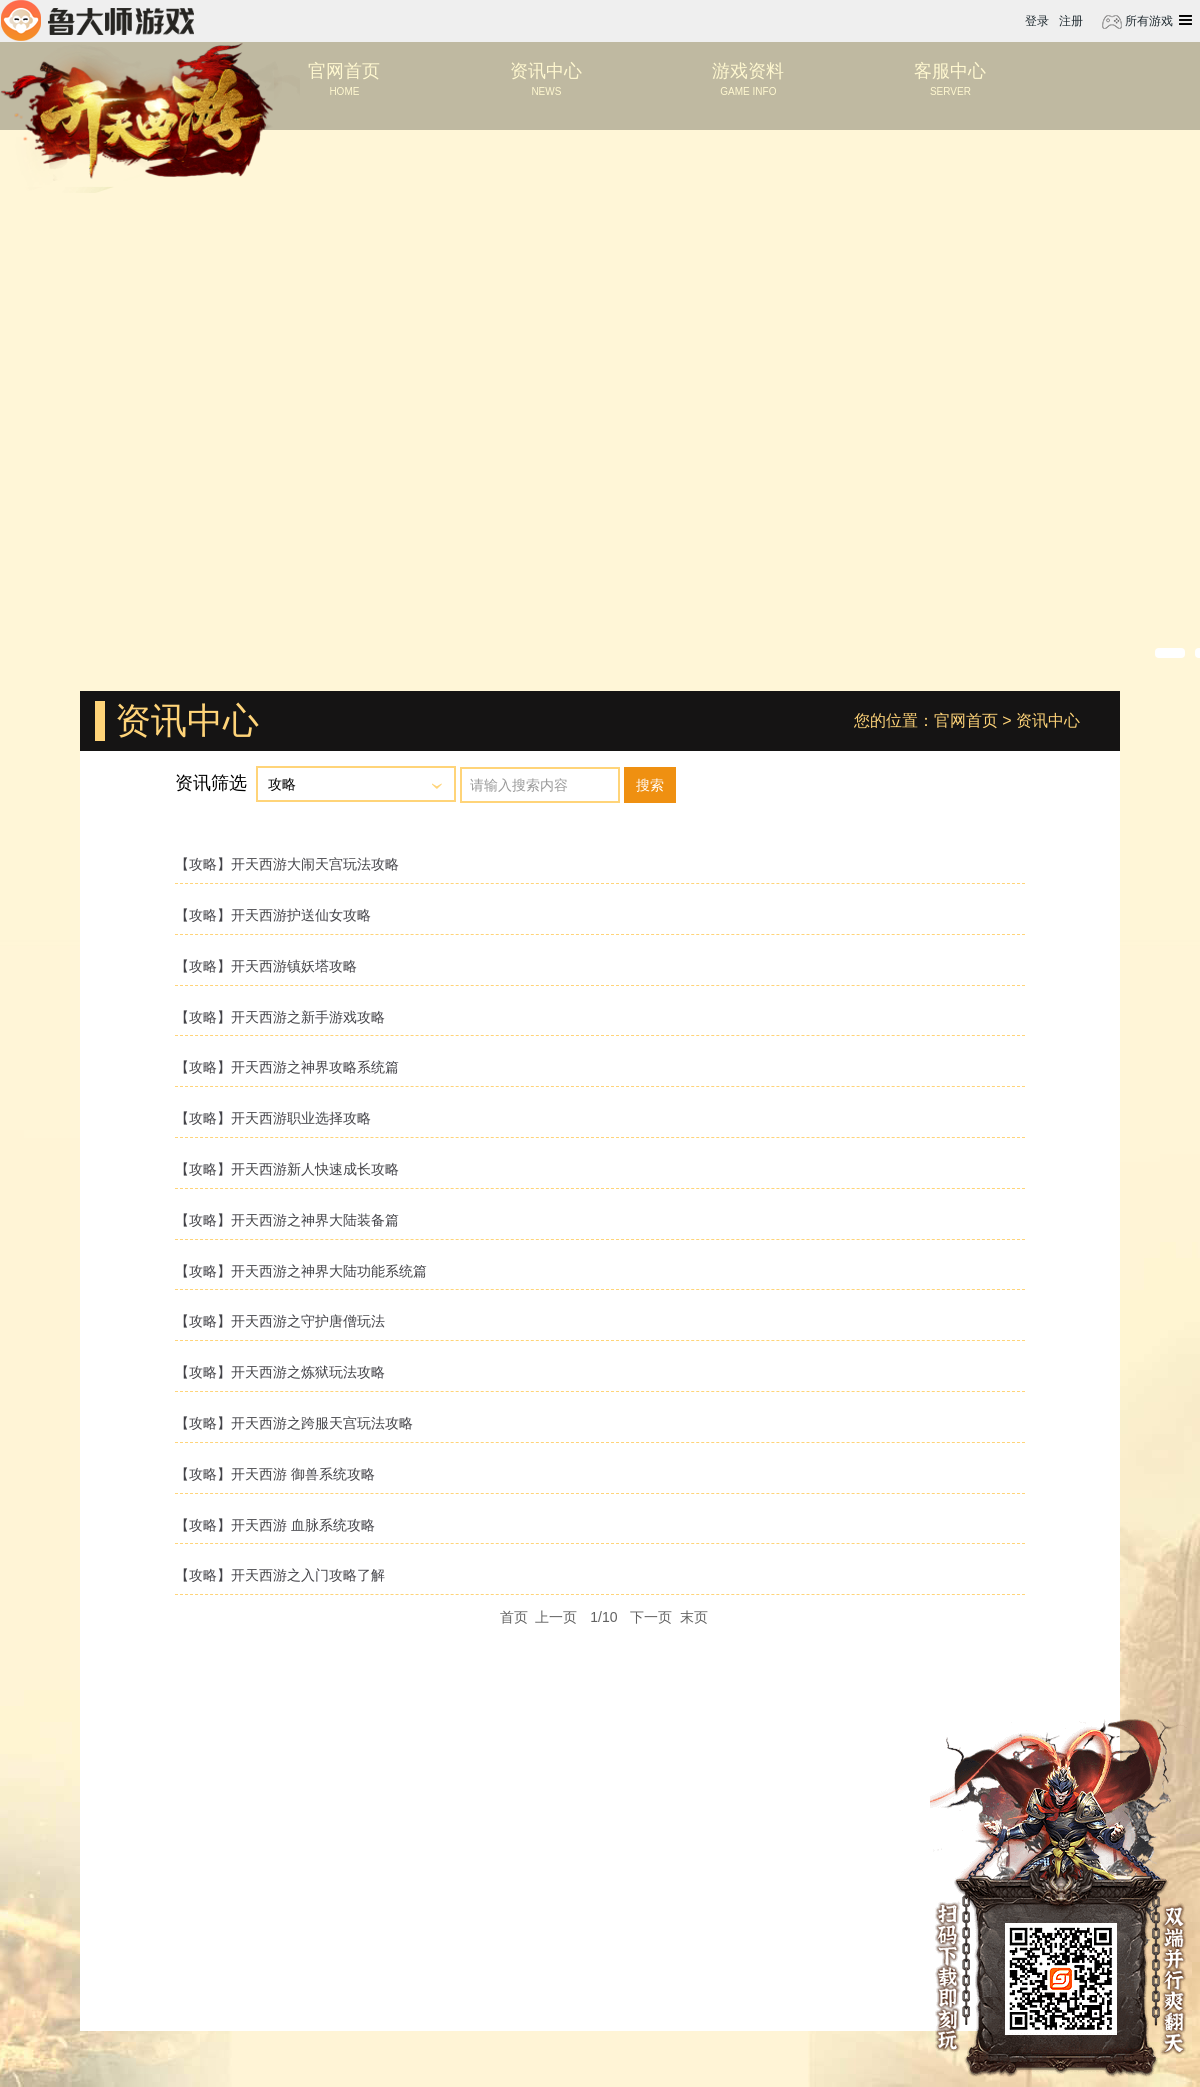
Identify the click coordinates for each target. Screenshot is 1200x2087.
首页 (514, 1617)
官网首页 (966, 720)
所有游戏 (1147, 21)
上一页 (556, 1617)
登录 (1037, 21)
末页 (694, 1617)
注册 (1071, 21)
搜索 (650, 785)
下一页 (651, 1617)
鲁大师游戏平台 (97, 20)
